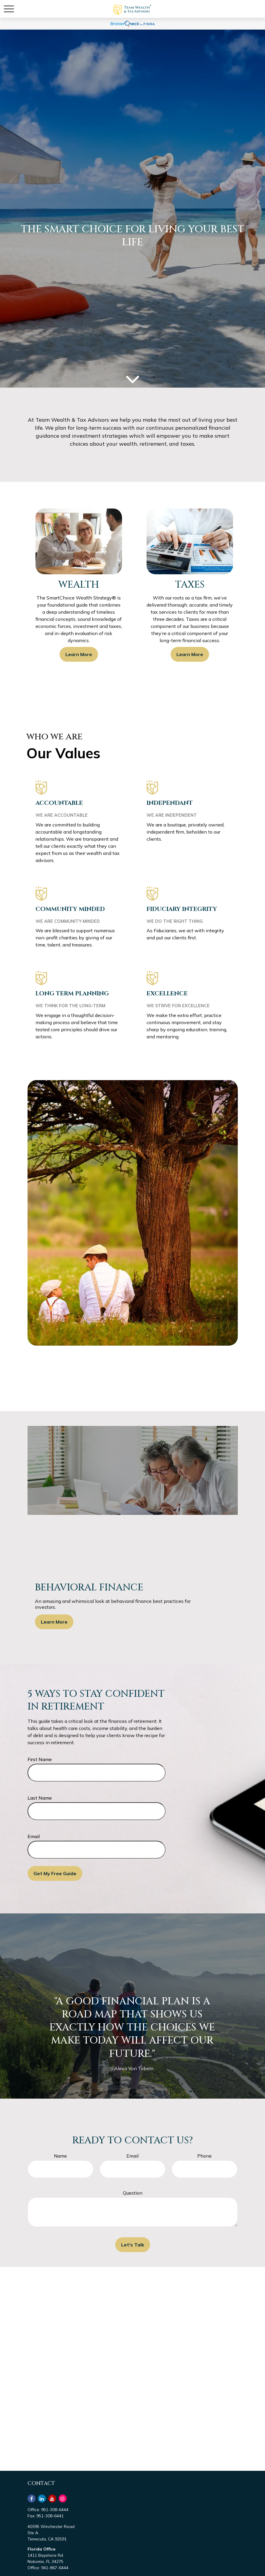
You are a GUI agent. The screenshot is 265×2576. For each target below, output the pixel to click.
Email (34, 1836)
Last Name (40, 1798)
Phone (204, 2156)
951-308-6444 (54, 2509)
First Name (40, 1759)
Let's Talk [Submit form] (132, 2245)
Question (132, 2193)
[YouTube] (52, 2499)
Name (60, 2156)
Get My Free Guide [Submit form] (54, 1873)
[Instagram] (63, 2499)
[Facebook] (32, 2499)
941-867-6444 (54, 2567)
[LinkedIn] (42, 2499)
